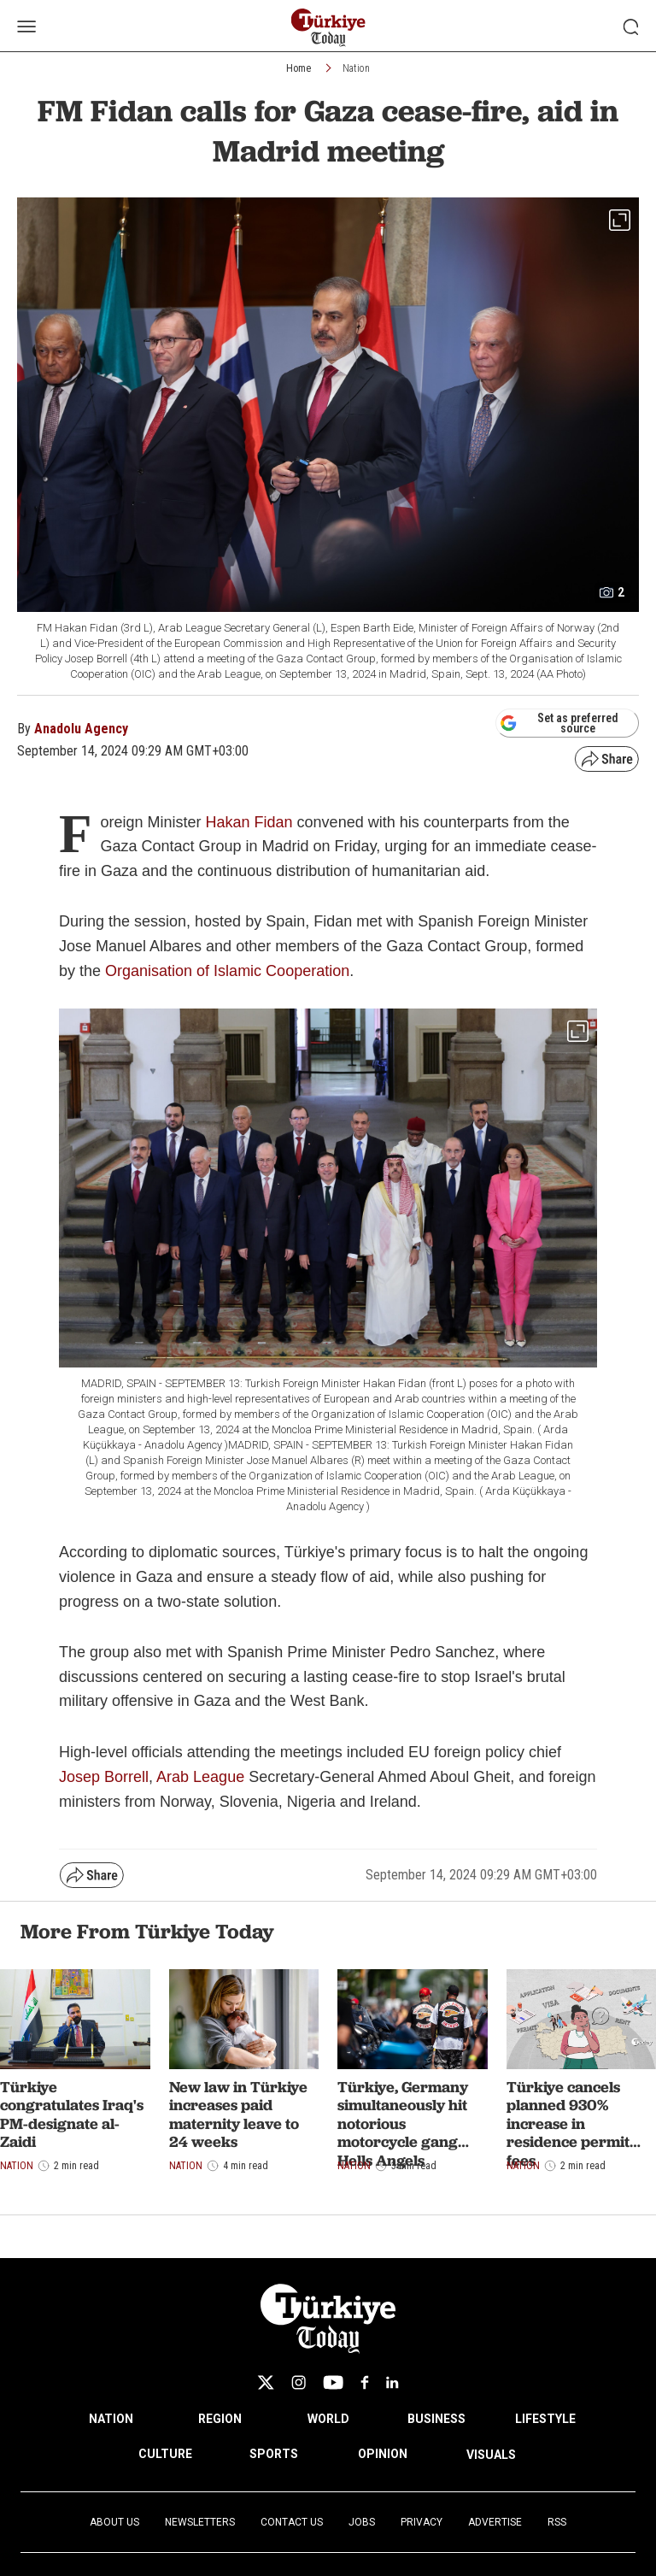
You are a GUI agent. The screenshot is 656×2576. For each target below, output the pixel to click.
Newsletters (200, 2522)
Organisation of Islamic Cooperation (227, 970)
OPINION (382, 2454)
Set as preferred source (559, 723)
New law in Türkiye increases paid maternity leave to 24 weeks (238, 2114)
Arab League (200, 1776)
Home (298, 68)
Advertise (495, 2522)
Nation (356, 68)
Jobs (361, 2522)
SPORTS (273, 2454)
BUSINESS (436, 2418)
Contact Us (292, 2522)
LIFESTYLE (545, 2418)
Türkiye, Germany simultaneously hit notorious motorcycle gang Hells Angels (402, 2123)
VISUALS (491, 2454)
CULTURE (165, 2454)
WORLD (328, 2418)
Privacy (421, 2522)
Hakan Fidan (249, 822)
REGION (220, 2418)
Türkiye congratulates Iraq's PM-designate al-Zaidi (72, 2114)
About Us (114, 2522)
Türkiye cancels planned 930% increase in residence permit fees (568, 2123)
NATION (111, 2418)
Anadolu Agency (81, 728)
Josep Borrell (104, 1776)
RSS (557, 2522)
